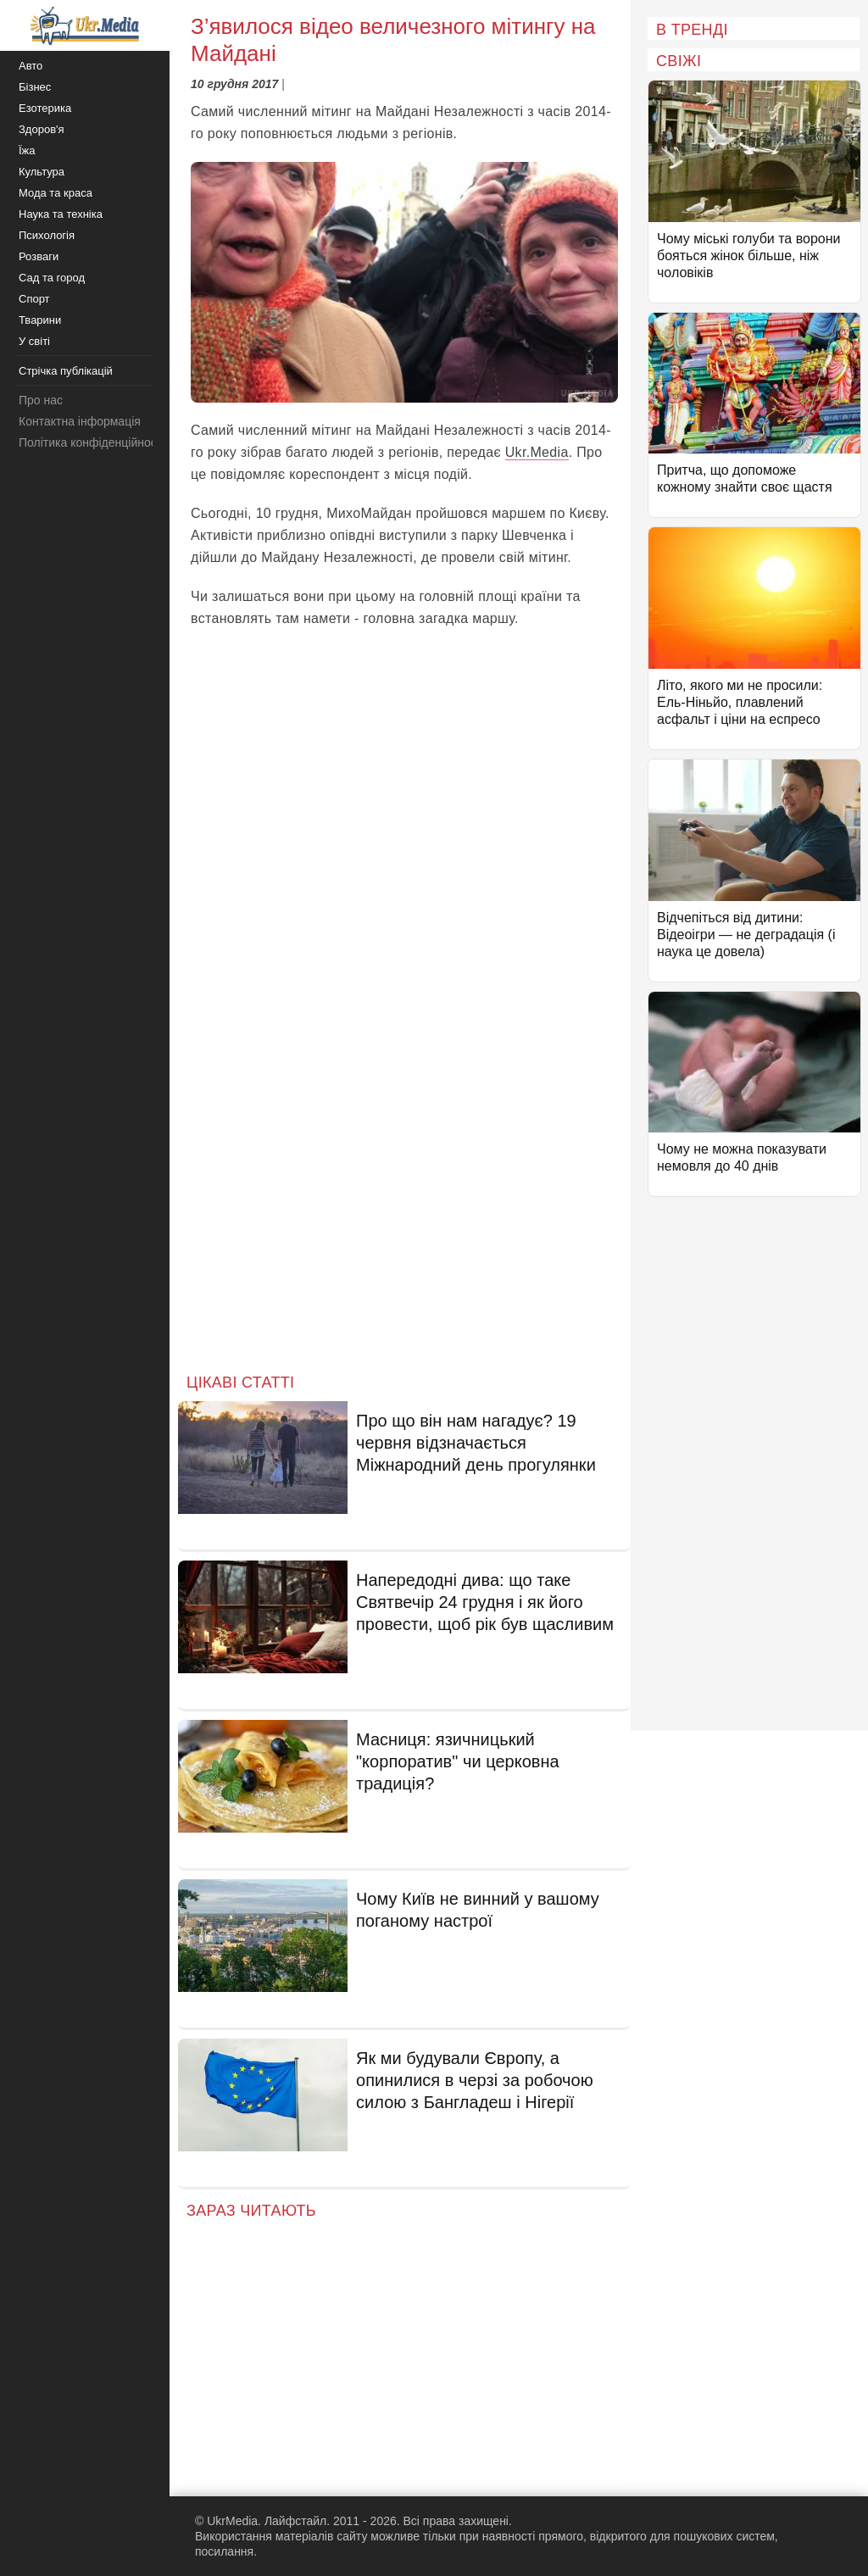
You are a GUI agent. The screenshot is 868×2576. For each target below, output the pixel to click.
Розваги (38, 256)
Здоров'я (41, 129)
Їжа (27, 150)
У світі (34, 341)
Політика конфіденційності (91, 442)
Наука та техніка (61, 214)
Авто (30, 65)
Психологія (47, 235)
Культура (41, 171)
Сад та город (52, 277)
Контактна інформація (80, 421)
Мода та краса (55, 192)
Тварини (40, 320)
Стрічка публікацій (66, 370)
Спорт (34, 298)
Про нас (41, 400)
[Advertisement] (404, 1217)
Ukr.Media (537, 452)
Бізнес (35, 87)
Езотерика (45, 108)
